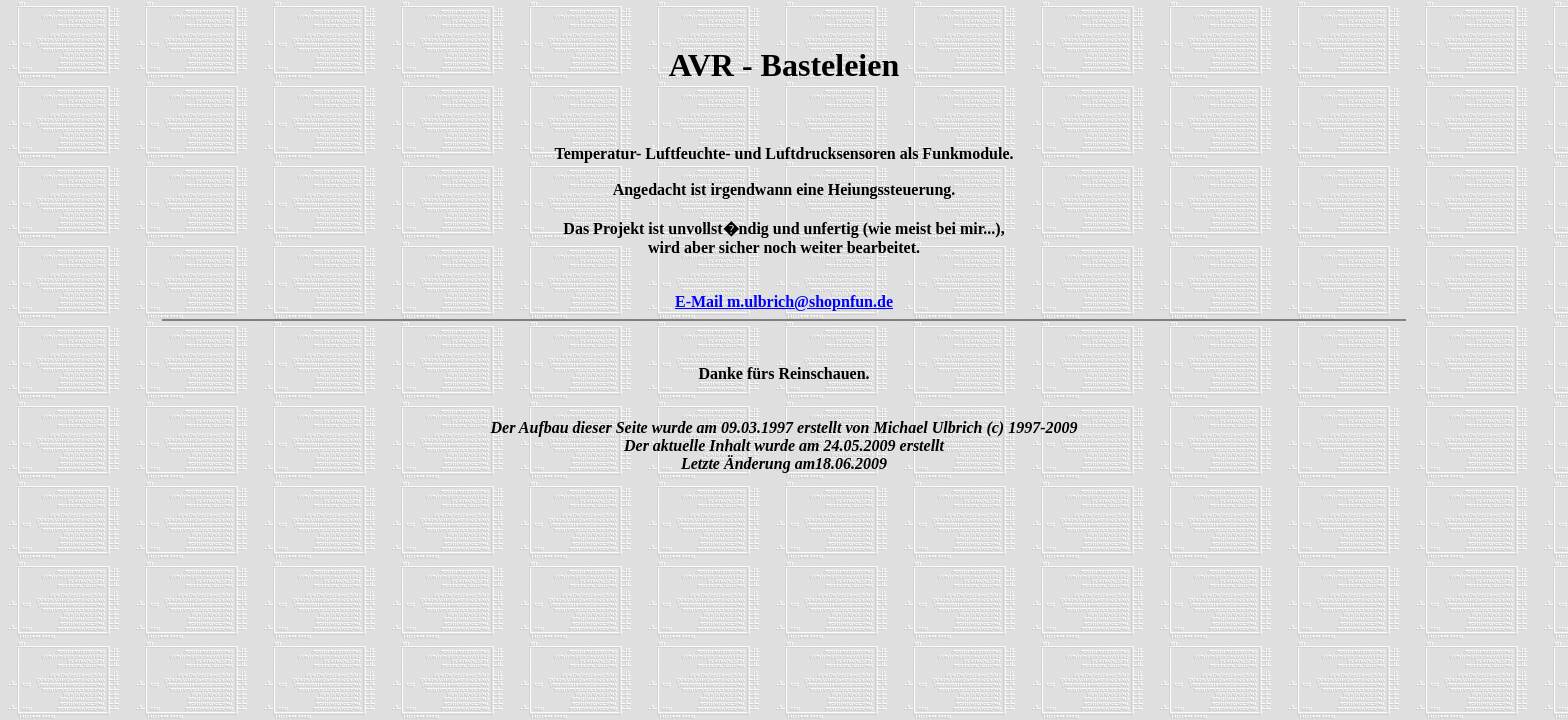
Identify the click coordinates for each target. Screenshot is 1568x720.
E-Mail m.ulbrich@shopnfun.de (784, 301)
